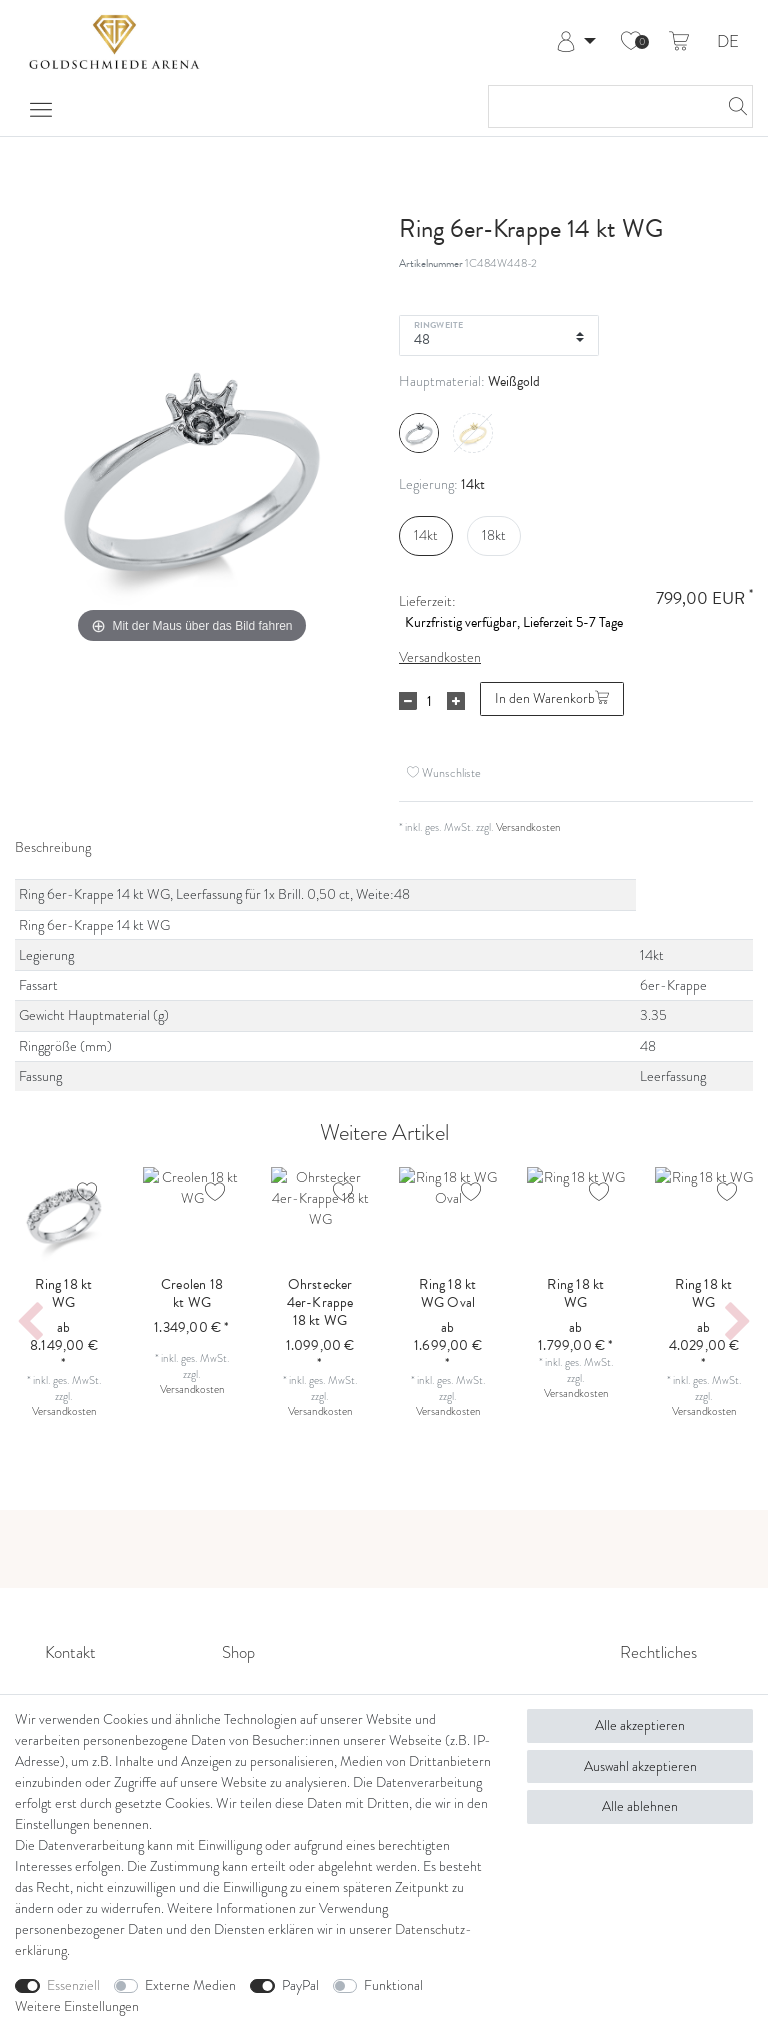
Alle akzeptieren (640, 1725)
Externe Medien (190, 1985)
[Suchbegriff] (600, 106)
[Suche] (732, 106)
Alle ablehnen (640, 1806)
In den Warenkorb (552, 698)
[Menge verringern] (408, 701)
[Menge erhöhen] (456, 701)
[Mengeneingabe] (429, 701)
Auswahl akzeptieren (640, 1766)
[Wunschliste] (631, 42)
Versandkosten (440, 657)
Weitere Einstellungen (77, 2006)
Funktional (393, 1985)
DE (728, 42)
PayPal (300, 1985)
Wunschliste (444, 772)
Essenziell (73, 1985)
